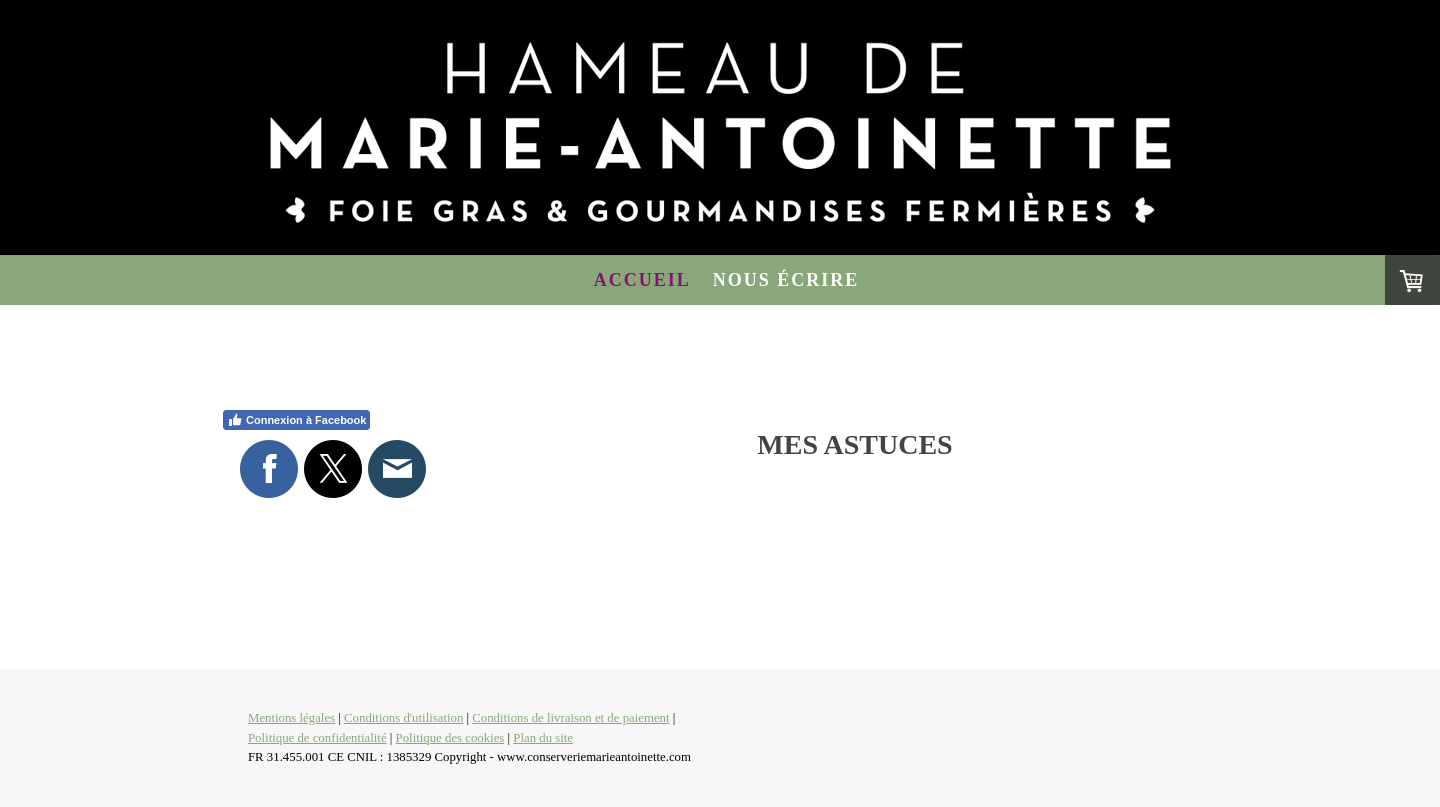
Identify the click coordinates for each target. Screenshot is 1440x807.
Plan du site (543, 738)
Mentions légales (291, 718)
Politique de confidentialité (317, 738)
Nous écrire (786, 280)
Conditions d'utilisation (403, 718)
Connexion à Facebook (296, 420)
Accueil (642, 280)
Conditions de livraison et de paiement (570, 718)
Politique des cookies (450, 738)
